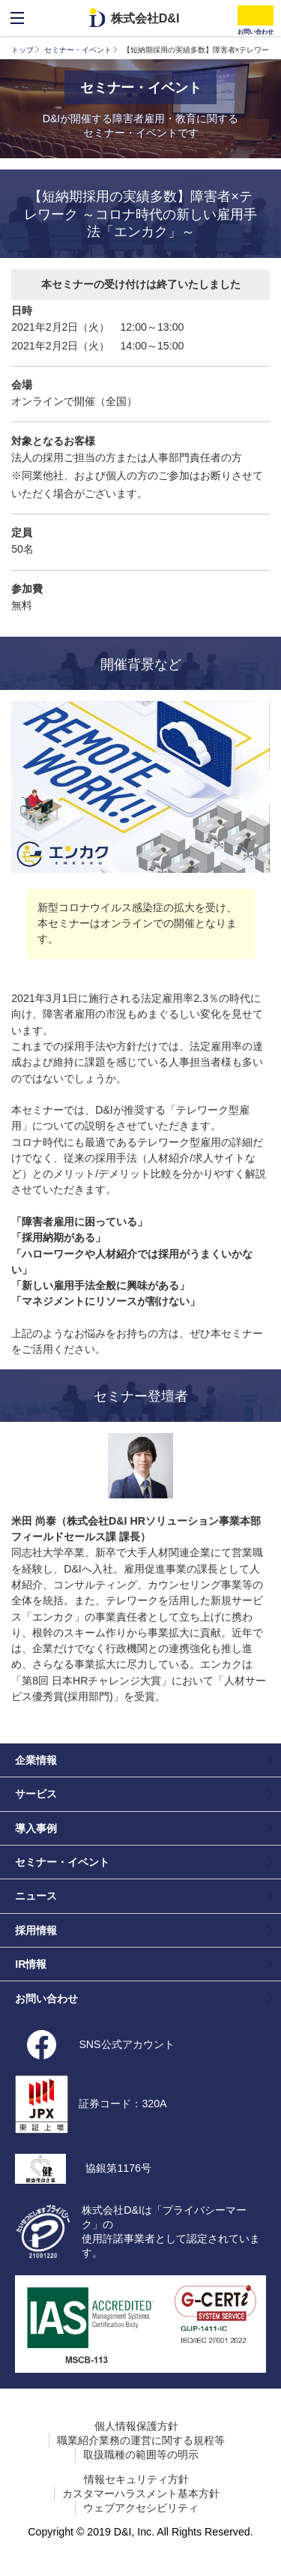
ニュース (36, 1896)
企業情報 (36, 1760)
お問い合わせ (46, 1999)
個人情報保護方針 (136, 2426)
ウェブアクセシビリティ (141, 2508)
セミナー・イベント (78, 50)
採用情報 (36, 1930)
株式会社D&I (145, 18)
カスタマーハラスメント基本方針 (141, 2494)
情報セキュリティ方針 (136, 2479)
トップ (22, 50)
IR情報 (30, 1964)
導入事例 (36, 1828)
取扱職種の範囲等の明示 (141, 2455)
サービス (36, 1794)
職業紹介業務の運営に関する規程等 (141, 2440)
